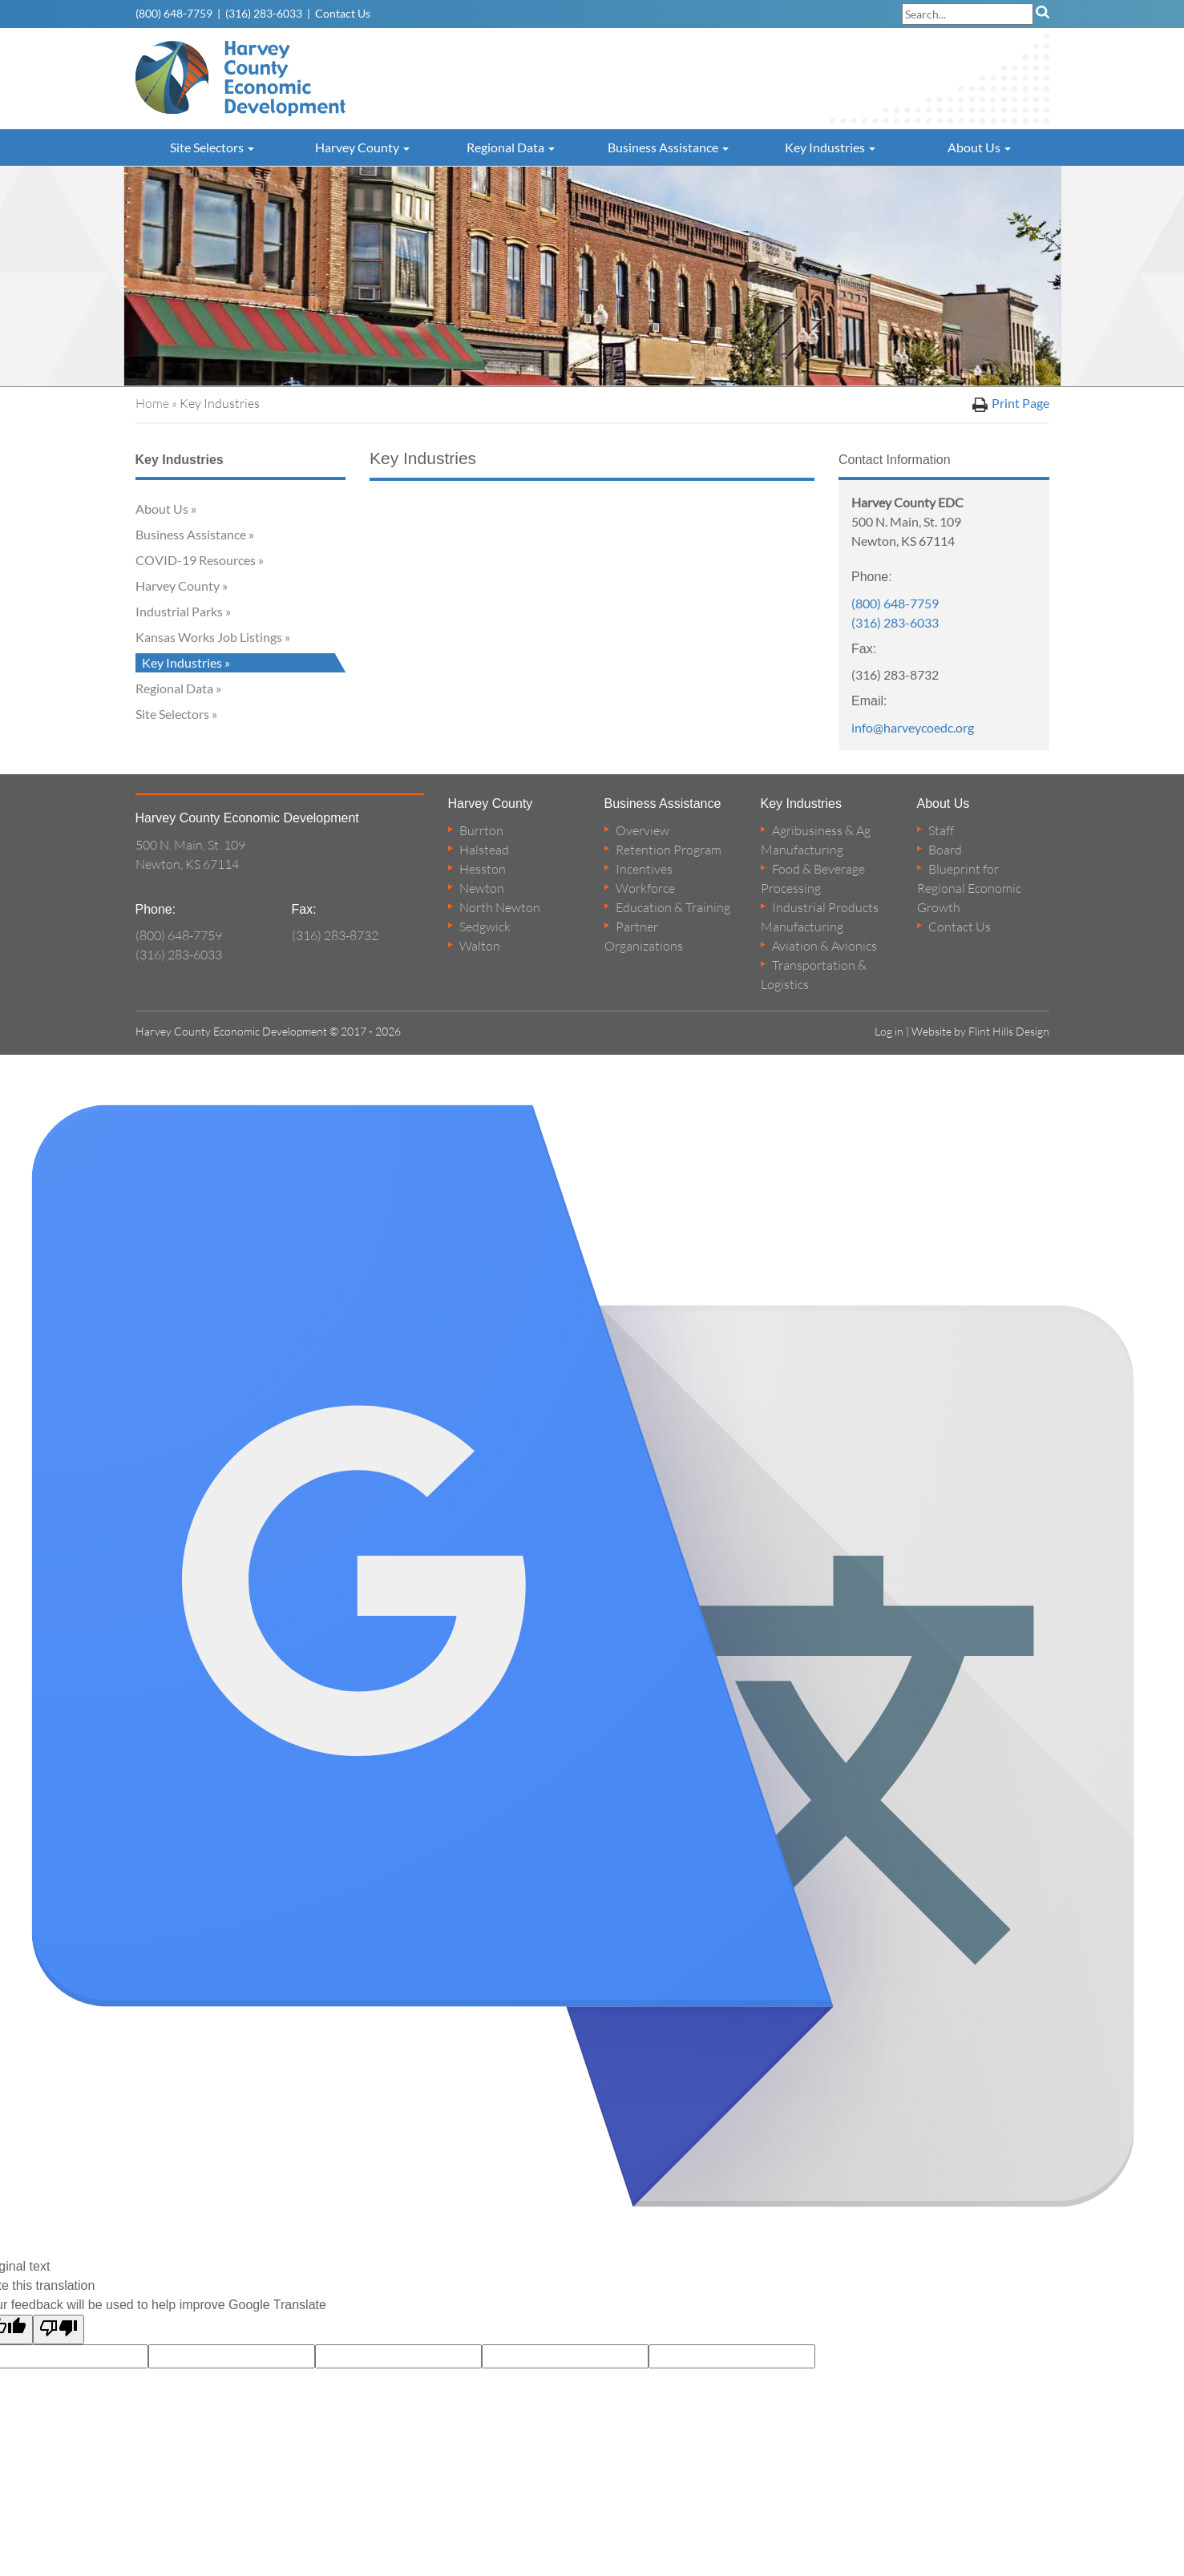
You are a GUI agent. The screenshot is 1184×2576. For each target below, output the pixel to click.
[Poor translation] (58, 2329)
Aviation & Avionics (824, 946)
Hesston (482, 869)
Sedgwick (485, 927)
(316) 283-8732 (335, 935)
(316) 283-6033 (263, 13)
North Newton (499, 907)
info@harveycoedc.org (912, 727)
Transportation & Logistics (814, 974)
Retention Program (668, 850)
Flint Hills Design (1008, 1031)
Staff (941, 830)
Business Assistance (668, 147)
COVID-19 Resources (195, 559)
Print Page (1010, 403)
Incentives (644, 869)
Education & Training (673, 907)
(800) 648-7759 (173, 13)
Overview (642, 830)
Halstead (484, 850)
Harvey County (362, 147)
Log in (889, 1031)
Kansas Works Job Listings (208, 636)
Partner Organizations (643, 936)
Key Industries (830, 147)
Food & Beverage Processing (813, 878)
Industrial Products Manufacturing (820, 917)
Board (945, 850)
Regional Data (511, 147)
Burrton (481, 830)
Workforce (645, 888)
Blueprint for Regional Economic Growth (969, 888)
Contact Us (342, 13)
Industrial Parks (179, 611)
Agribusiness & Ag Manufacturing (816, 840)
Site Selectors (212, 147)
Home (152, 403)
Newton (481, 888)
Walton (479, 946)
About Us (979, 147)
